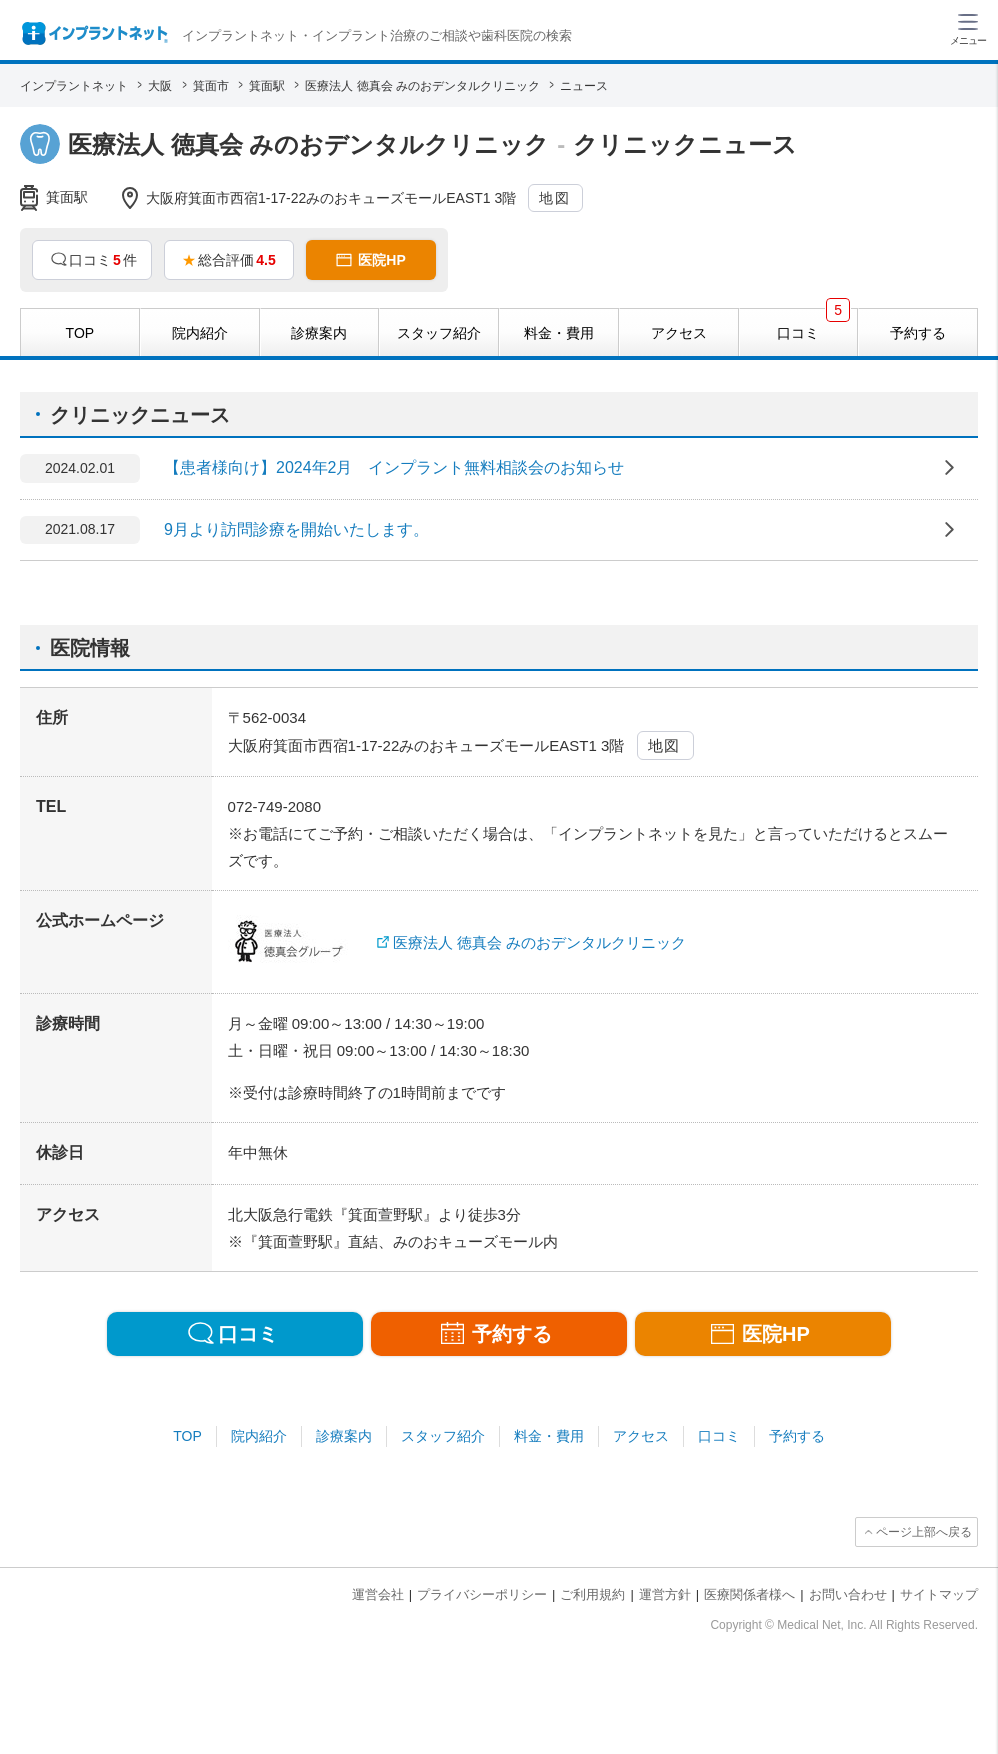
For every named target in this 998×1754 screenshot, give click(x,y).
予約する (797, 1436)
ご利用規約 (592, 1594)
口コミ (719, 1436)
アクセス (641, 1436)
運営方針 (665, 1594)
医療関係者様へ (749, 1594)
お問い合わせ (848, 1594)
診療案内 (344, 1436)
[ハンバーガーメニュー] (968, 28)
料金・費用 (549, 1436)
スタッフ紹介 (443, 1436)
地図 (554, 198)
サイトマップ (939, 1594)
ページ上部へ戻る (924, 1532)
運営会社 (378, 1594)
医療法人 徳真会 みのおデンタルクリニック (539, 942)
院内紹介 (259, 1436)
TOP (187, 1436)
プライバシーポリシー (482, 1594)
